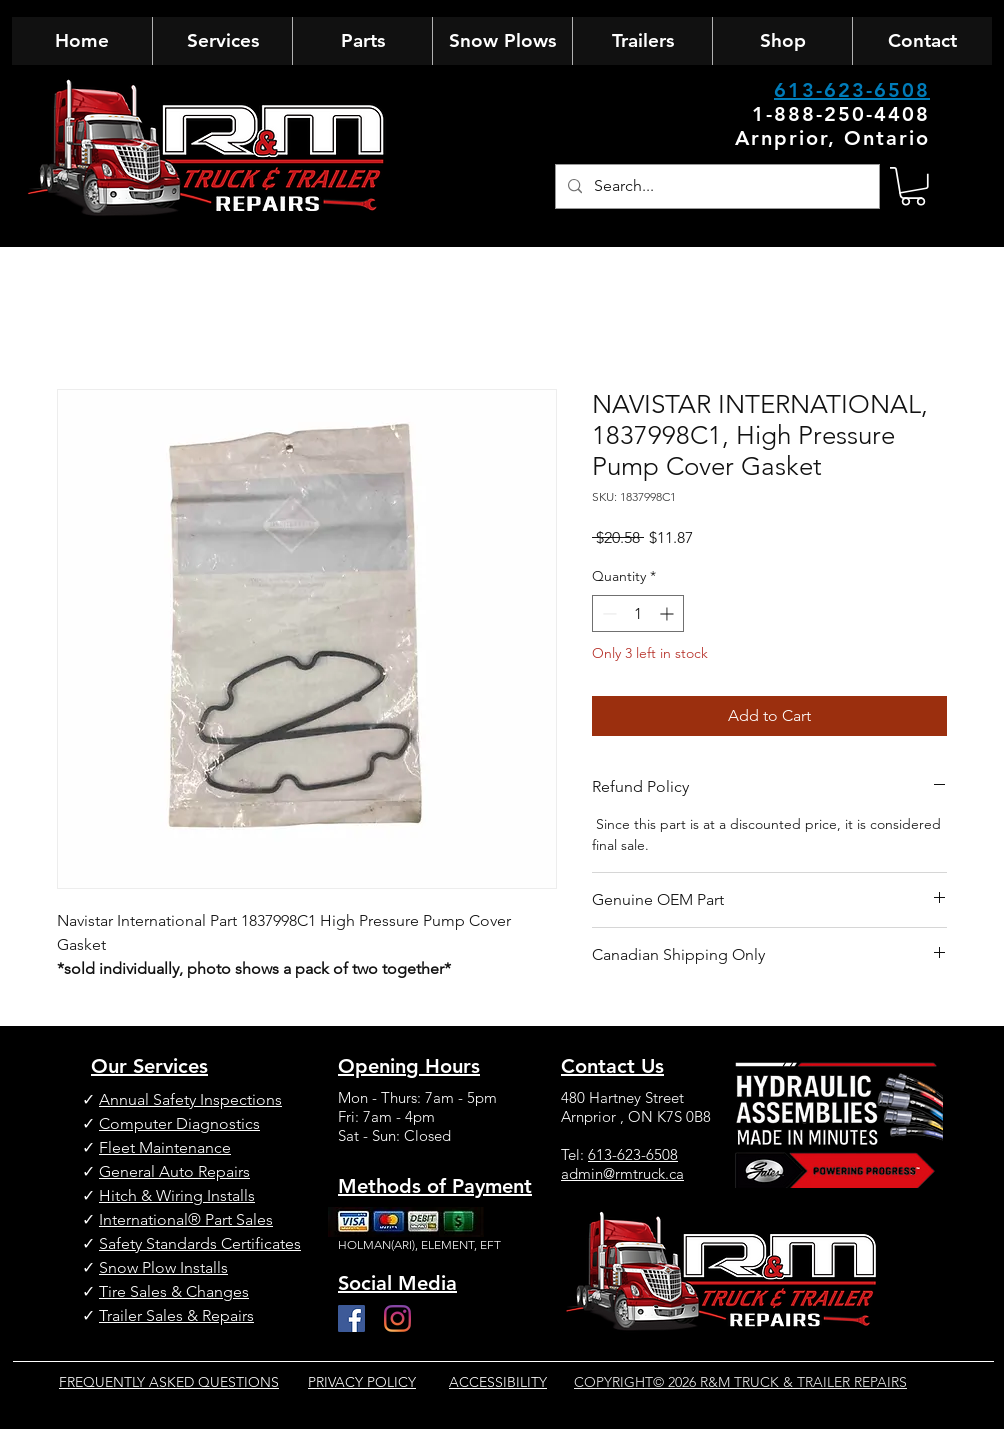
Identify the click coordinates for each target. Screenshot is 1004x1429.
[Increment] (668, 613)
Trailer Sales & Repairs (176, 1315)
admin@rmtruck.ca (622, 1173)
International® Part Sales (186, 1219)
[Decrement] (607, 613)
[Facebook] (351, 1318)
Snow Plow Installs (163, 1267)
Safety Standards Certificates (200, 1243)
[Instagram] (397, 1318)
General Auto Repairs (174, 1171)
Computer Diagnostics (179, 1123)
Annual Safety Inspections (190, 1099)
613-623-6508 (852, 90)
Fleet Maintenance (165, 1147)
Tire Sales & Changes (174, 1291)
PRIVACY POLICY (362, 1382)
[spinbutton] (638, 613)
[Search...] (715, 186)
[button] (913, 186)
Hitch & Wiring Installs (177, 1195)
